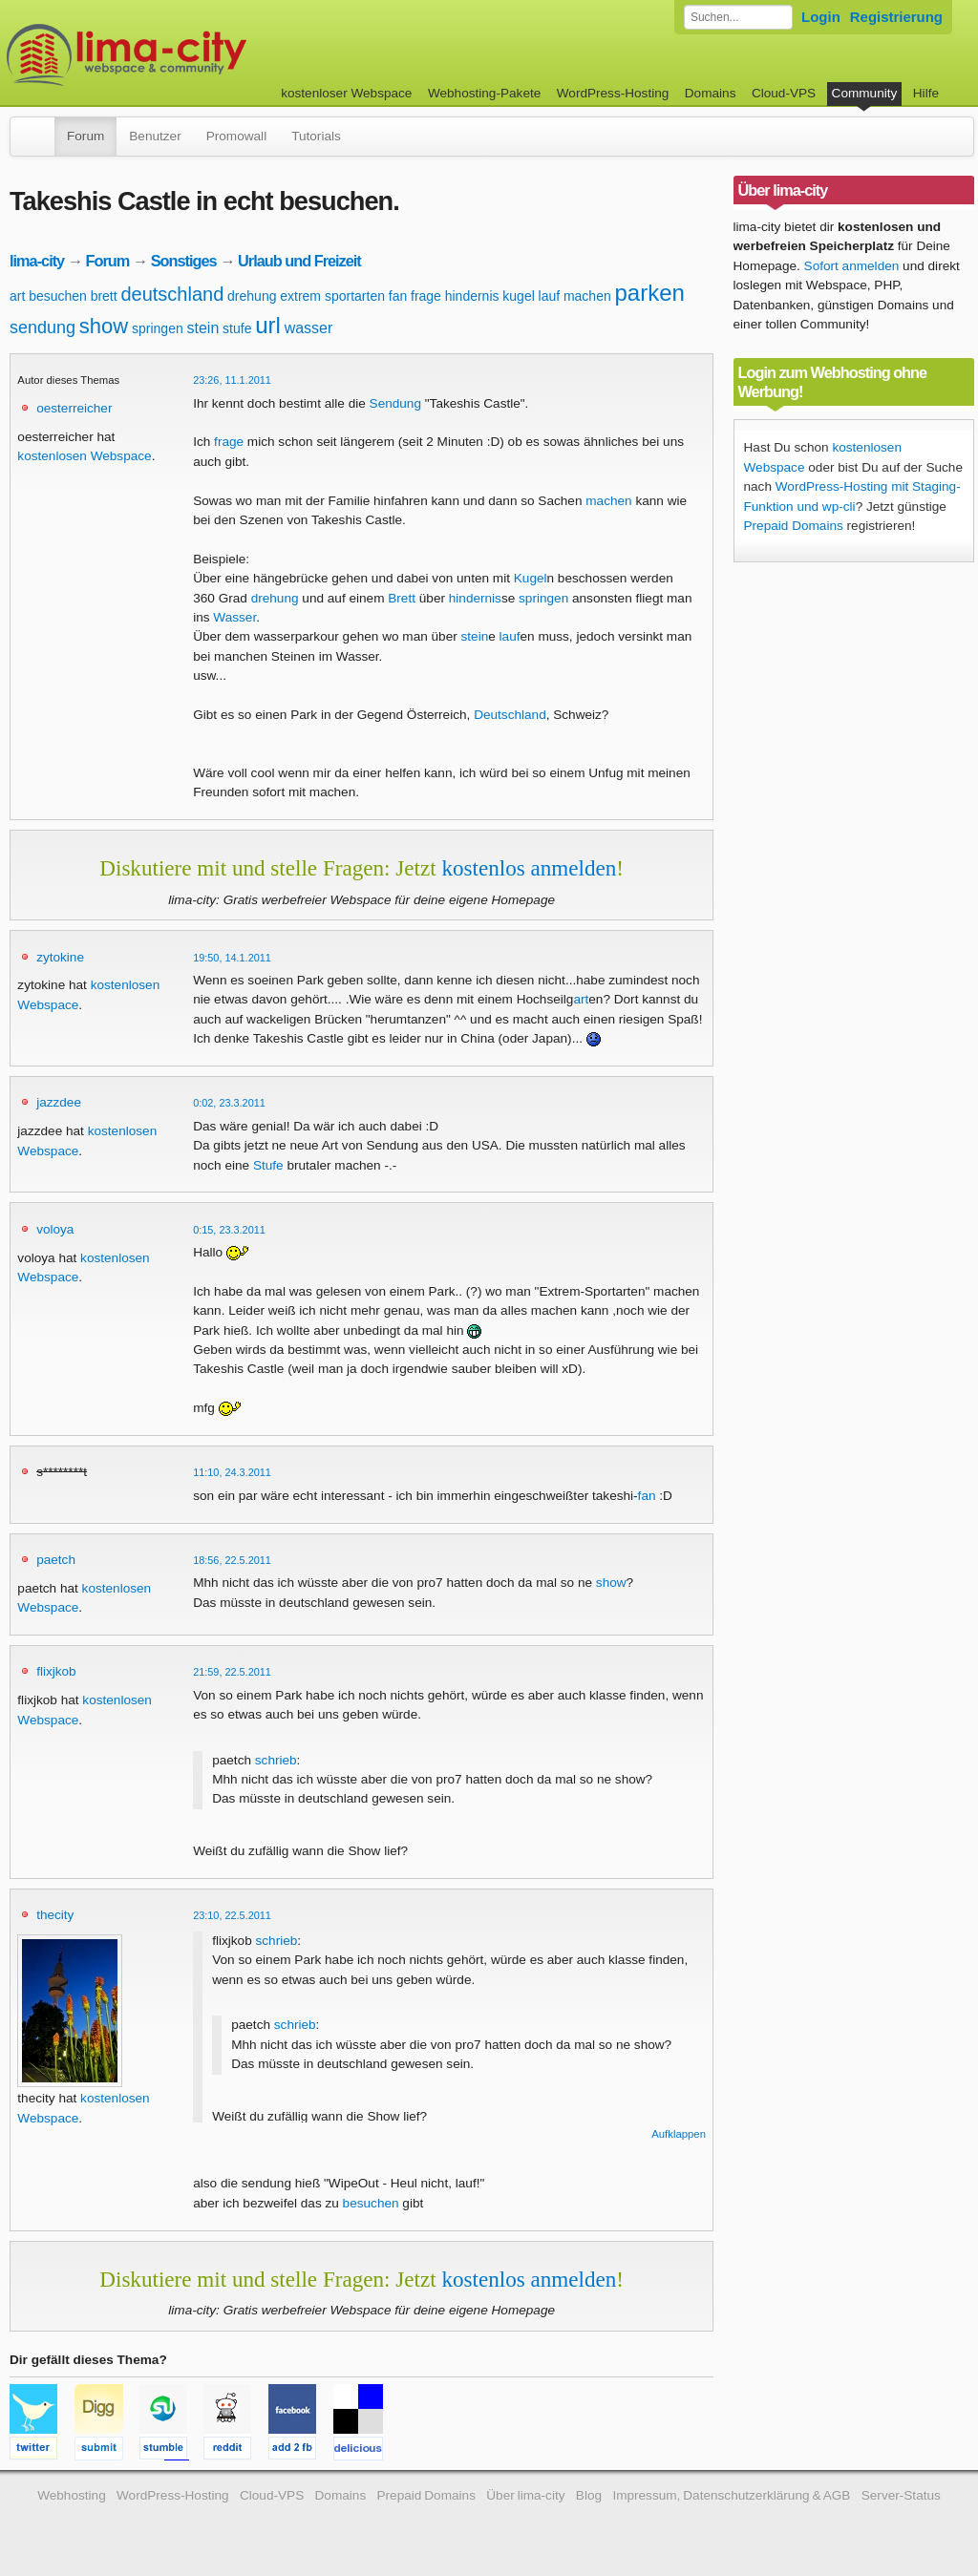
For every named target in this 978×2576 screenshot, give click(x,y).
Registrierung (896, 17)
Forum (85, 136)
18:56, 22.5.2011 (232, 1560)
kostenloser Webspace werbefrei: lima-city (198, 55)
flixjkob (56, 1671)
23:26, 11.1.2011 (232, 380)
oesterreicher (74, 408)
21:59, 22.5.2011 (232, 1672)
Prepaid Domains (793, 525)
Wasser (234, 617)
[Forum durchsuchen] (738, 17)
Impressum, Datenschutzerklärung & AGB (731, 2495)
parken (650, 293)
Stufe (268, 1165)
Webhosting (71, 2495)
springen (157, 328)
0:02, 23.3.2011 (229, 1103)
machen (587, 296)
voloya (55, 1229)
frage (426, 296)
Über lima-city (525, 2495)
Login (820, 17)
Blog (589, 2495)
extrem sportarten (332, 296)
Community (865, 93)
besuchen (58, 296)
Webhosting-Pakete (484, 93)
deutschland (171, 294)
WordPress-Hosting (613, 93)
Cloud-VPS (784, 93)
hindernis (472, 296)
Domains (710, 93)
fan (398, 296)
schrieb (276, 1760)
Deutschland (510, 714)
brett (104, 296)
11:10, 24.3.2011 (232, 1472)
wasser (309, 328)
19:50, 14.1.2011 (232, 957)
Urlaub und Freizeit (299, 260)
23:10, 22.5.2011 (232, 1915)
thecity (55, 1915)
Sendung (395, 403)
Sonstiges (184, 260)
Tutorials (316, 136)
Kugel (530, 578)
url (268, 325)
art (17, 296)
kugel (518, 296)
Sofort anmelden (852, 266)
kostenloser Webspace (346, 93)
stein (202, 328)
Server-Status (901, 2495)
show (103, 326)
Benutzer (155, 136)
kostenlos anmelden (528, 867)
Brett (401, 598)
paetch (55, 1559)
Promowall (236, 136)
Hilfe (926, 93)
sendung (42, 327)
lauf (550, 296)
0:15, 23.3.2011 (229, 1229)
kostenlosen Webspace (84, 456)
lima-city (37, 260)
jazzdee (58, 1102)
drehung (251, 296)
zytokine (60, 957)
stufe (237, 328)
